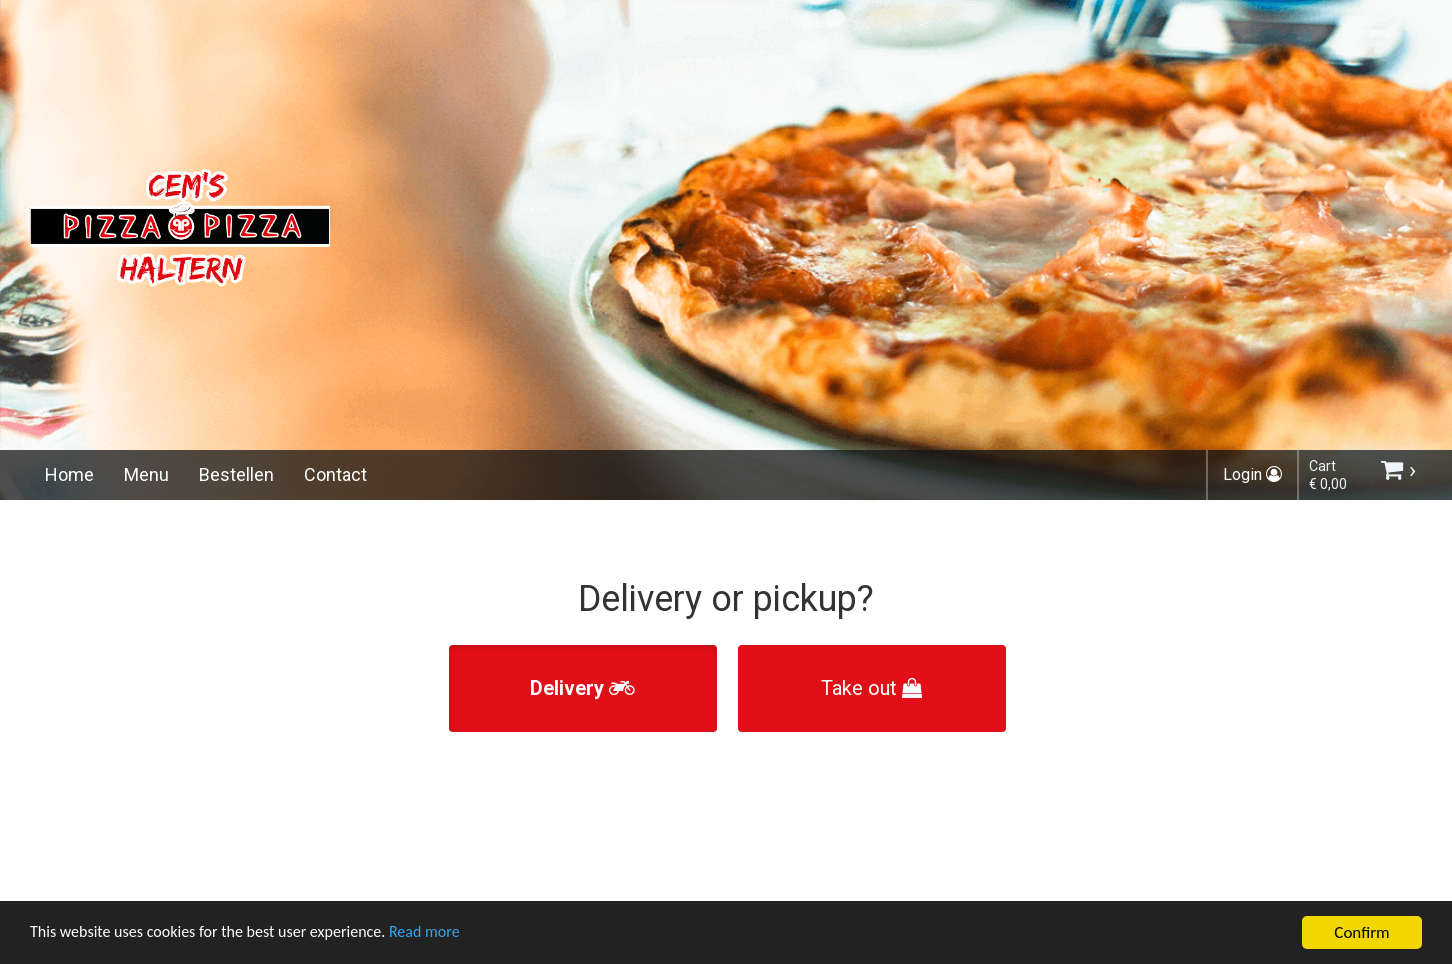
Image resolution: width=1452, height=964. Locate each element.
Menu (146, 474)
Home (69, 474)
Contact (335, 474)
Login (1252, 474)
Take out (871, 688)
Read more (448, 934)
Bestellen (236, 474)
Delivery (582, 688)
